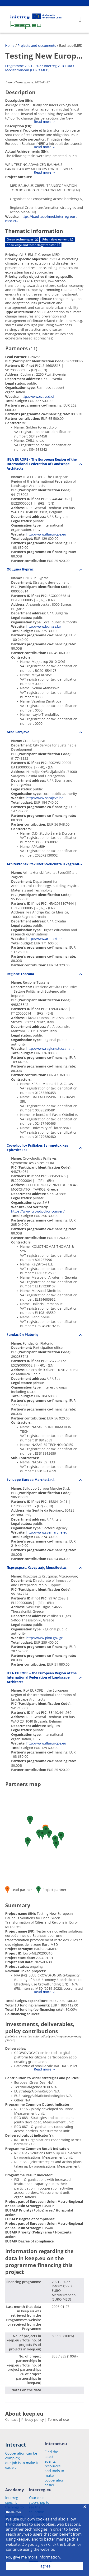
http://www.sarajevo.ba (44, 798)
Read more (42, 122)
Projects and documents (37, 45)
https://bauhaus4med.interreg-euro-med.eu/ (42, 218)
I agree (44, 2566)
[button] (61, 1837)
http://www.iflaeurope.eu (46, 534)
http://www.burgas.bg (43, 626)
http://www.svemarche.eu (46, 1532)
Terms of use (58, 2419)
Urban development (57, 239)
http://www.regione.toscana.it (50, 1048)
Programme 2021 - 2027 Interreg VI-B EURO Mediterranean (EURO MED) (39, 68)
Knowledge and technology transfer (33, 245)
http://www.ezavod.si (37, 396)
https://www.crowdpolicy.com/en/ (38, 1211)
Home (9, 45)
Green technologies (22, 239)
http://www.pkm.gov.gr (44, 1638)
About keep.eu (24, 2413)
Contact (11, 2419)
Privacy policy (32, 2419)
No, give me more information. (33, 2557)
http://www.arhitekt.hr (44, 938)
